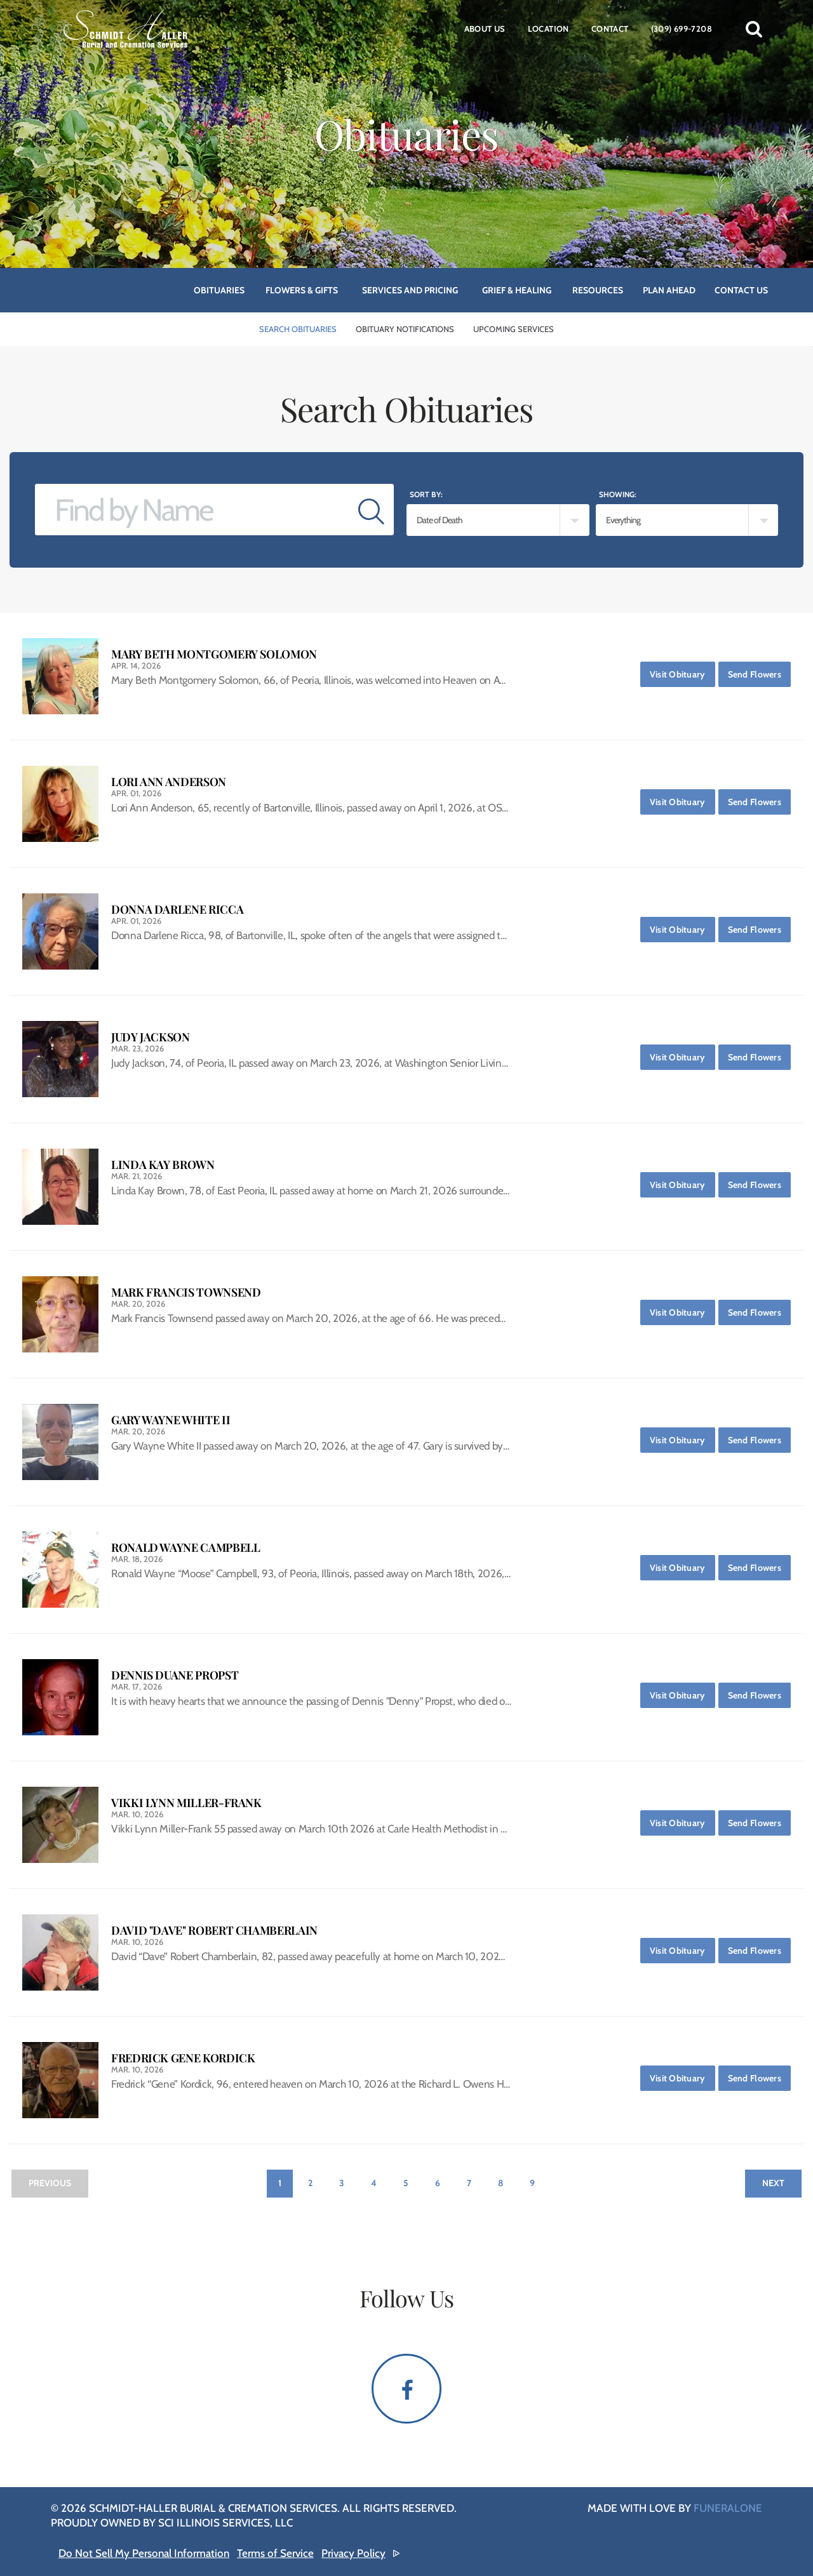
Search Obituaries (298, 329)
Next (773, 2183)
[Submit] (371, 509)
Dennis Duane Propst (174, 1675)
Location (548, 28)
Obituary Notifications (405, 329)
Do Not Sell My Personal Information (143, 2553)
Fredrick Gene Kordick (183, 2058)
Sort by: (426, 494)
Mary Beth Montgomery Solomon (214, 654)
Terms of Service (275, 2553)
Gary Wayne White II (170, 1420)
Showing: (617, 494)
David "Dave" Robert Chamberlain (214, 1930)
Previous (50, 2183)
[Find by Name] (192, 509)
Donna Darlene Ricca (177, 909)
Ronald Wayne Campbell (185, 1547)
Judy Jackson (150, 1037)
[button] (754, 28)
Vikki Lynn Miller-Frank (186, 1803)
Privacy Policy (353, 2553)
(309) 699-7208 (681, 28)
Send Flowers (759, 671)
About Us (485, 28)
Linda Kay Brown (163, 1164)
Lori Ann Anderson (168, 782)
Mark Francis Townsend (185, 1292)
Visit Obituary (682, 671)
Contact (610, 28)
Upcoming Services (513, 329)
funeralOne (728, 2508)
